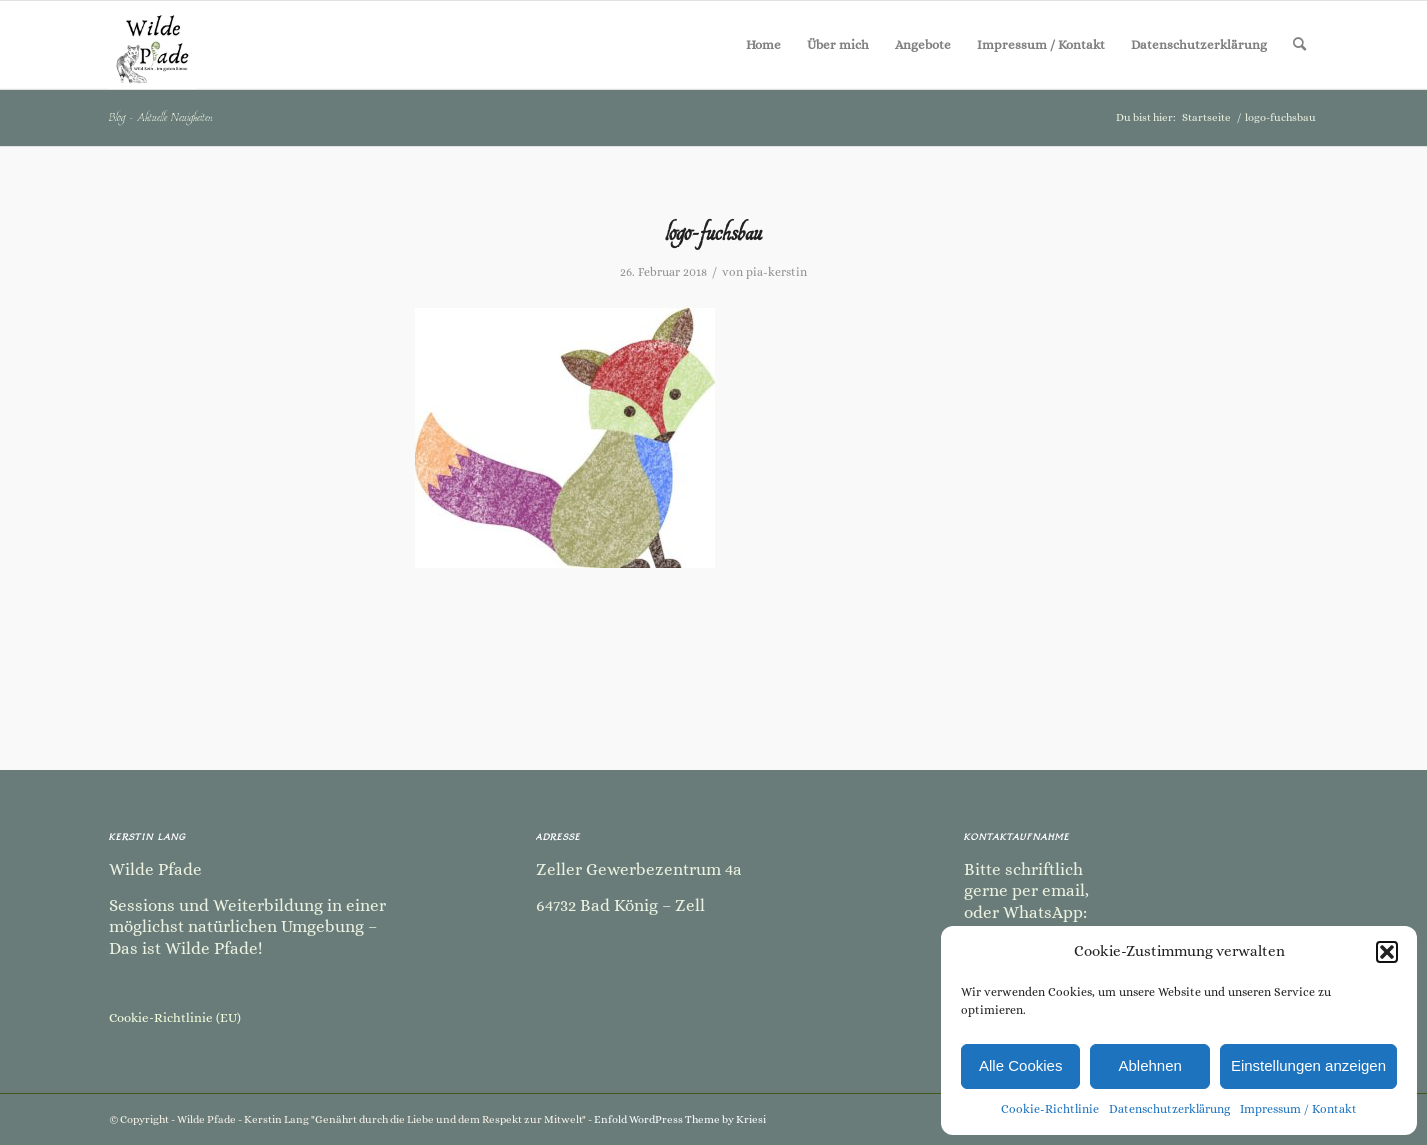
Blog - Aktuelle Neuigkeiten (161, 116)
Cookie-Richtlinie (1050, 1109)
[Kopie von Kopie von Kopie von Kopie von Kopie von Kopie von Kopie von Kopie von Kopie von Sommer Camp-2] (153, 45)
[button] (1387, 952)
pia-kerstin (776, 272)
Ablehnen (1149, 1065)
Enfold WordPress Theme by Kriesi (680, 1119)
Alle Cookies (1020, 1065)
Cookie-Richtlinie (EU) (175, 1017)
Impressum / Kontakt (1298, 1109)
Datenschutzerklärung (1169, 1109)
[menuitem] (763, 45)
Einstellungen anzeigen (1308, 1065)
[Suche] (1299, 45)
